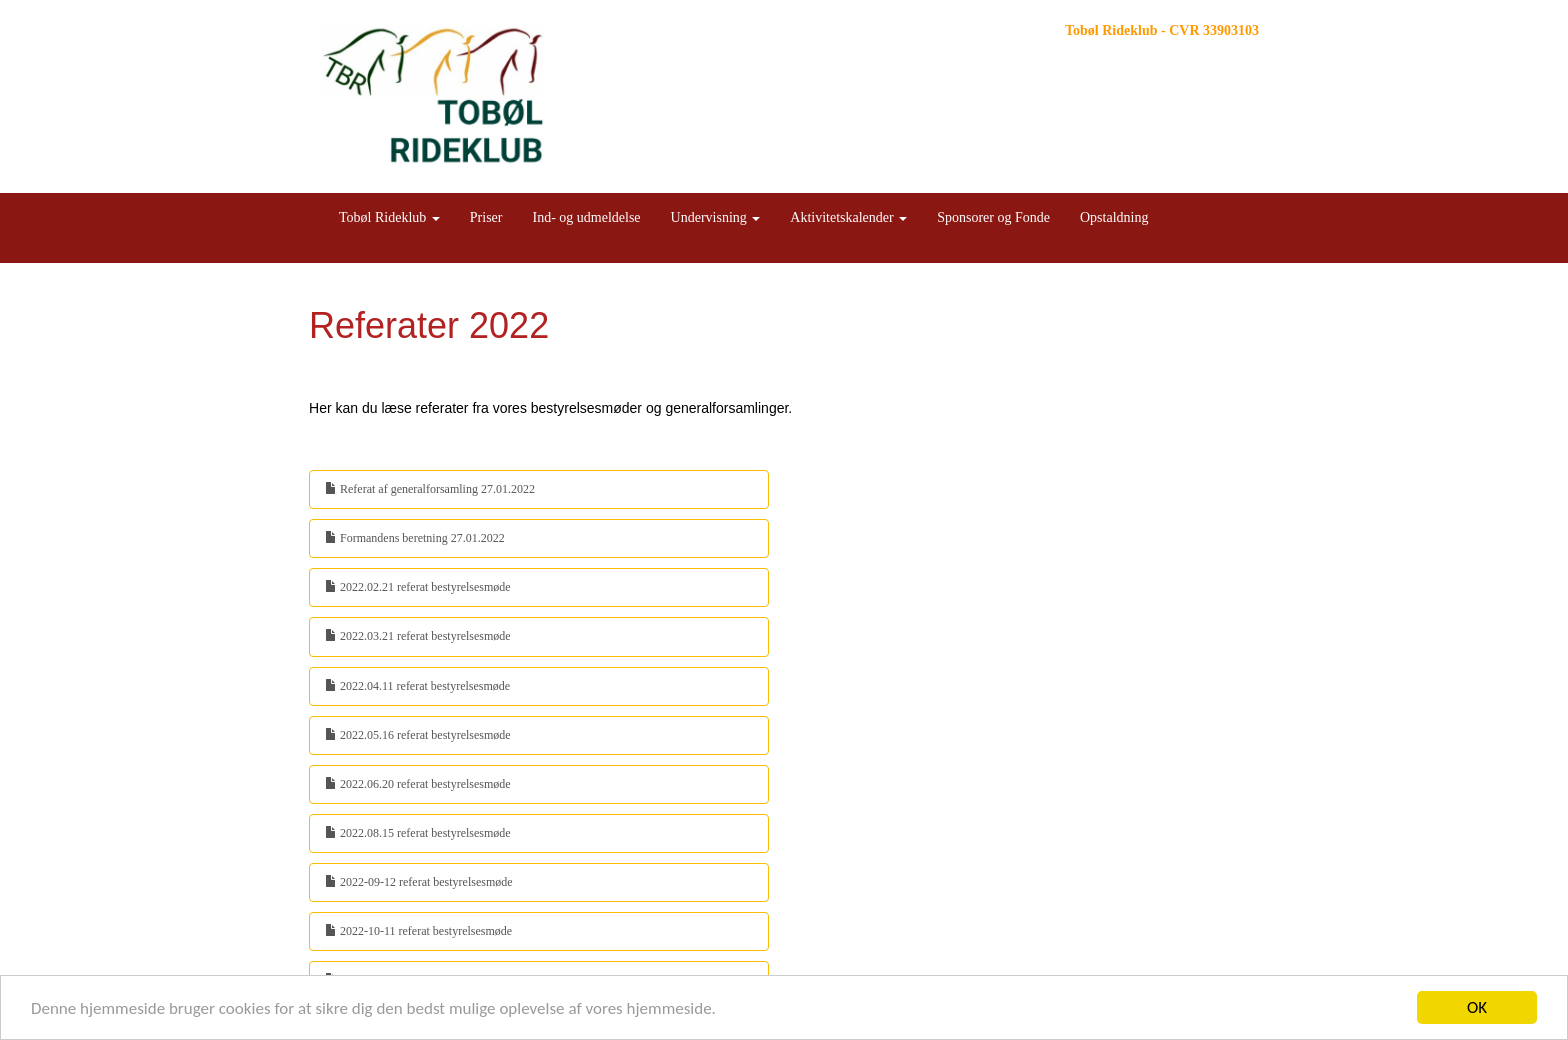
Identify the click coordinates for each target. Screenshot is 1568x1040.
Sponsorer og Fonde (993, 217)
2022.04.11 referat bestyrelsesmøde (417, 686)
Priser (486, 217)
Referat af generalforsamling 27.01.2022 (430, 489)
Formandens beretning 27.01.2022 (415, 538)
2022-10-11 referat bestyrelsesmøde (418, 931)
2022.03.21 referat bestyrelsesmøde (418, 636)
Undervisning (716, 217)
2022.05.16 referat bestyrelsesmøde (418, 735)
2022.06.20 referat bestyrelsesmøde (418, 784)
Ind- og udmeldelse (586, 217)
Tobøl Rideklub (389, 217)
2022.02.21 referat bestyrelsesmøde (418, 587)
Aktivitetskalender (848, 217)
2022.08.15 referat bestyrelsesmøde (418, 833)
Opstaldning (1114, 217)
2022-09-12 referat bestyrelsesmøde (419, 882)
